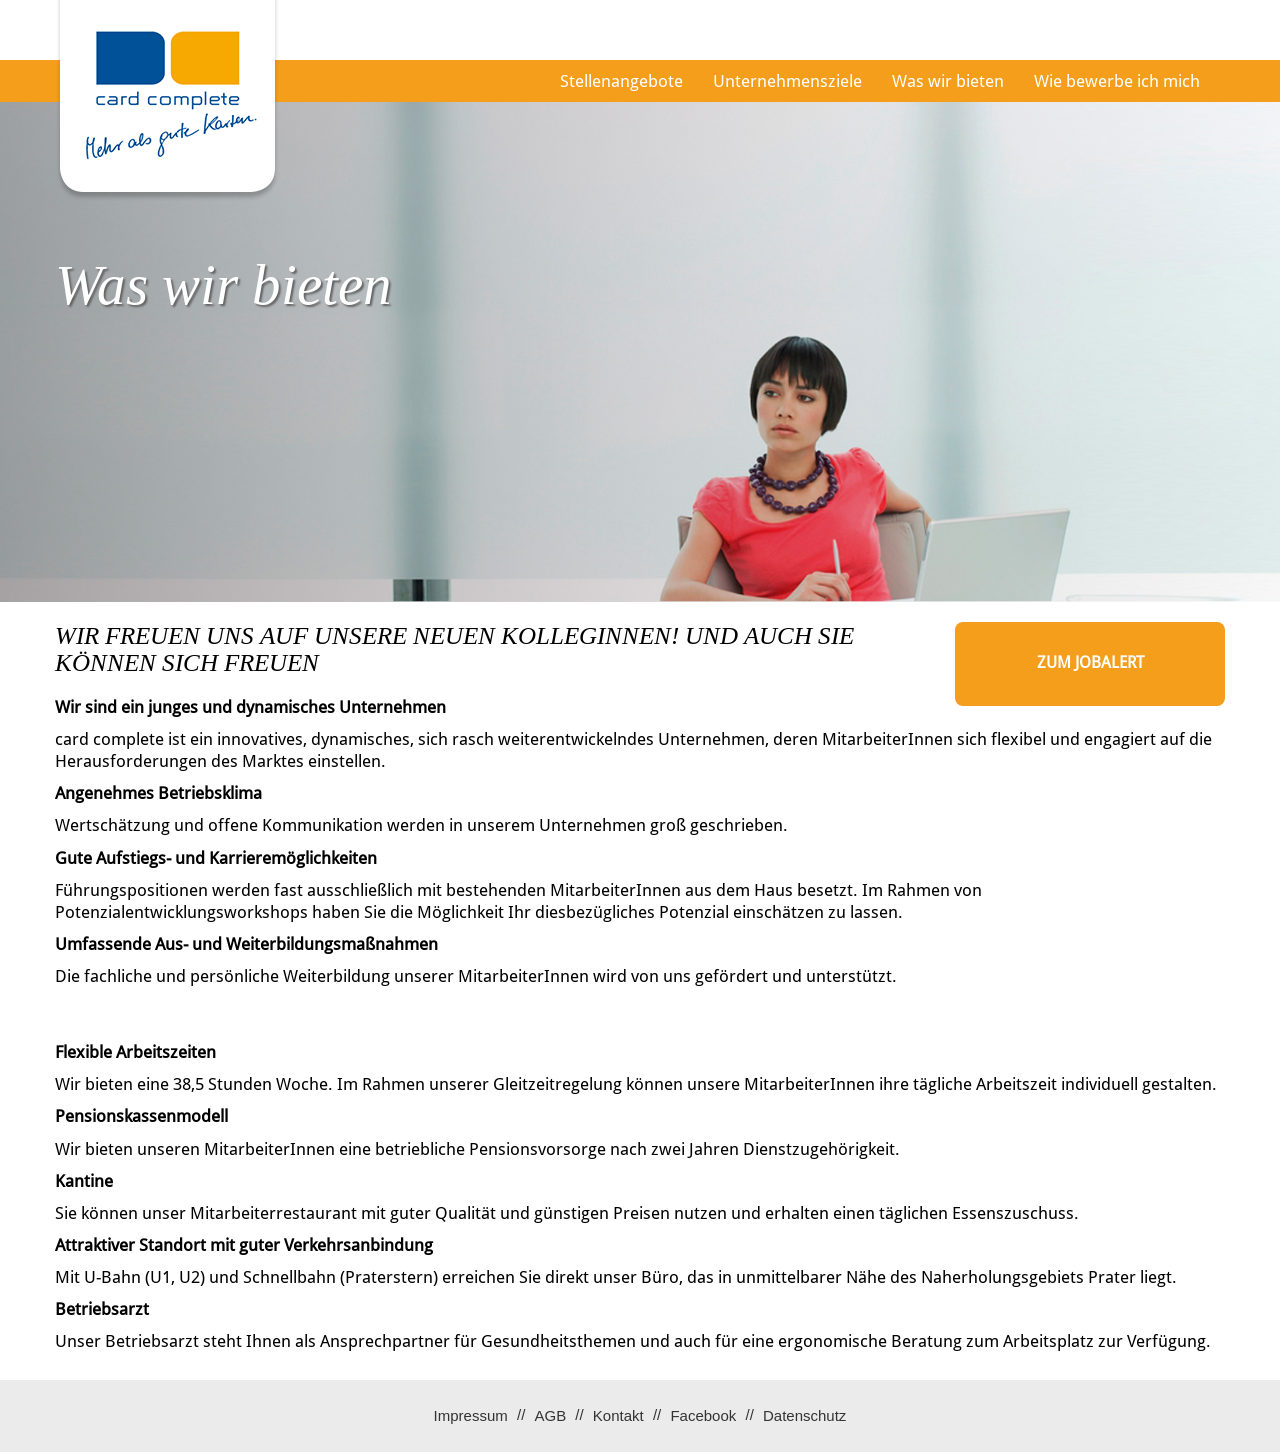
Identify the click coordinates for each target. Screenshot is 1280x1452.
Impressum (471, 1415)
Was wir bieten (948, 81)
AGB (550, 1415)
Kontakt (618, 1415)
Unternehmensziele (787, 81)
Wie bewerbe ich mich (1117, 81)
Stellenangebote (621, 81)
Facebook (703, 1415)
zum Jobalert (1090, 662)
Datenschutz (804, 1415)
